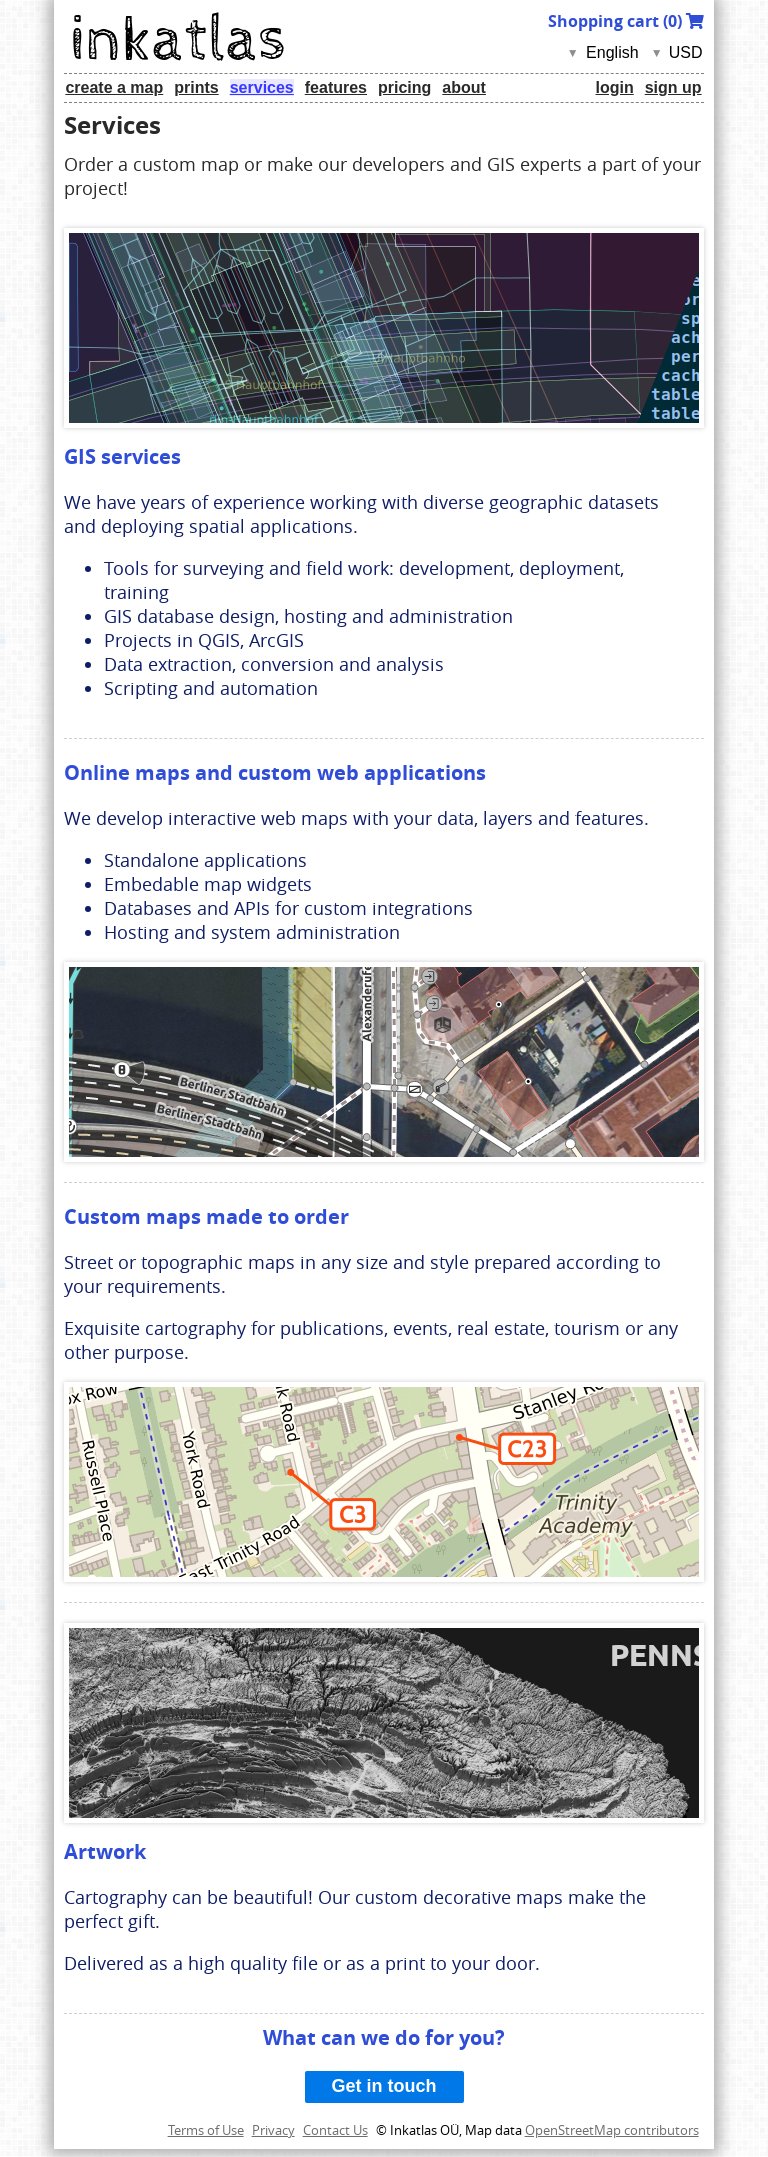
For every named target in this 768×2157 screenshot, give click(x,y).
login (614, 87)
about (464, 87)
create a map (114, 87)
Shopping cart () (626, 21)
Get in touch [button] (384, 2086)
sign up (673, 87)
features (336, 87)
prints (196, 87)
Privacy (273, 2130)
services (262, 87)
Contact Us (335, 2130)
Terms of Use (206, 2130)
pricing (404, 87)
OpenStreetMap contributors (612, 2130)
